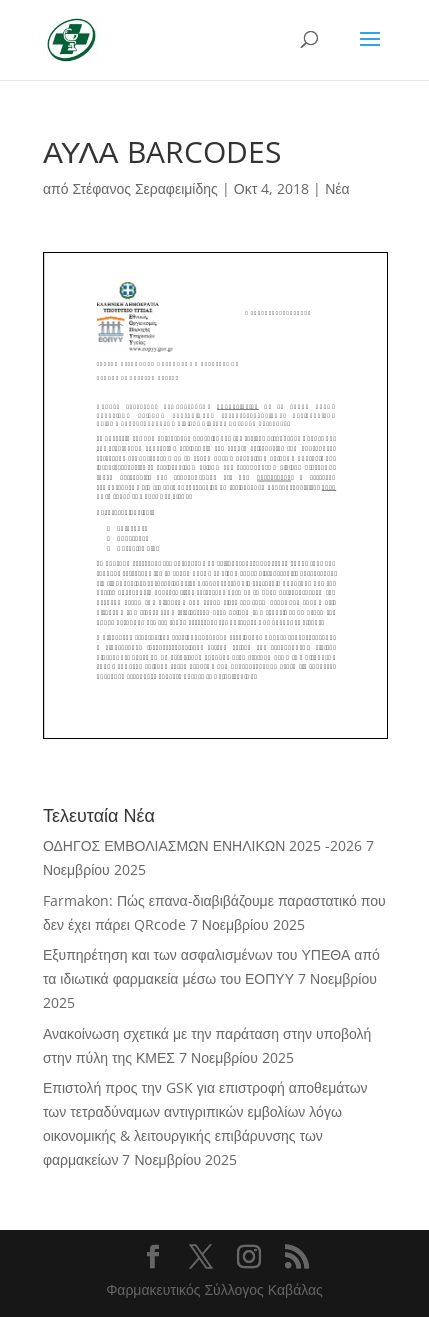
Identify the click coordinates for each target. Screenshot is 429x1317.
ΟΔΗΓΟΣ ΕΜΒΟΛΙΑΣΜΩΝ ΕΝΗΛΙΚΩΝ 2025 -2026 (202, 845)
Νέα (337, 188)
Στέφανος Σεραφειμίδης (144, 188)
